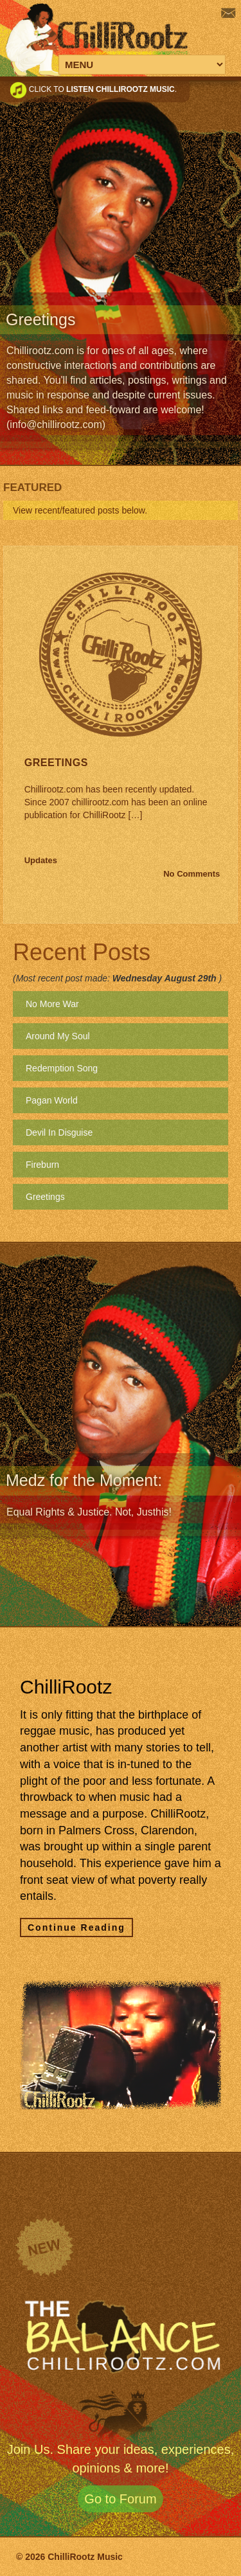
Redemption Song (62, 1068)
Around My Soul (58, 1036)
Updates (40, 860)
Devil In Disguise (59, 1132)
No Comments (191, 874)
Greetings (56, 762)
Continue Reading (76, 1927)
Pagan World (52, 1100)
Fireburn (42, 1164)
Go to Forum (120, 2499)
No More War (52, 1004)
